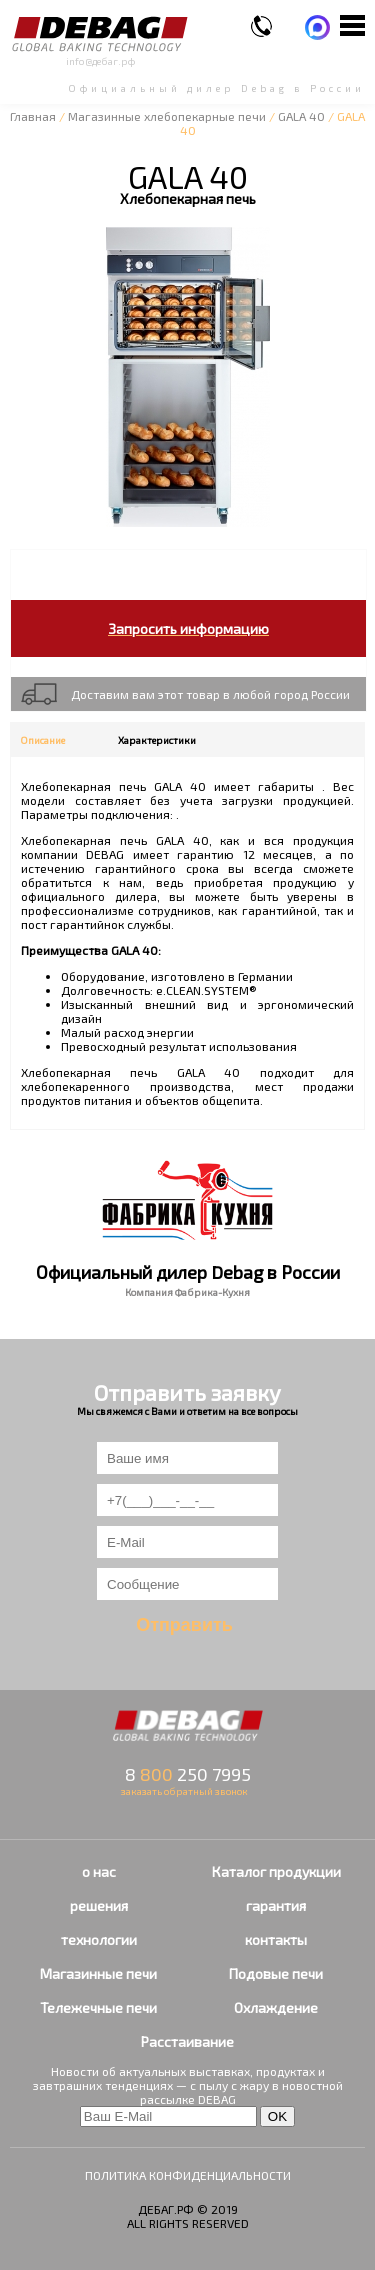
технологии (99, 1939)
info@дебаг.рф (100, 61)
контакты (276, 1939)
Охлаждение (276, 2007)
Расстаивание (187, 2041)
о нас (99, 1871)
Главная (33, 116)
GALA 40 (301, 116)
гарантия (276, 1905)
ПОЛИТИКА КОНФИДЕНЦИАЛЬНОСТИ (188, 2175)
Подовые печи (276, 1973)
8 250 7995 (188, 1774)
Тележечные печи (98, 2007)
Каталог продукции (276, 1871)
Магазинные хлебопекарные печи (167, 116)
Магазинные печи (98, 1973)
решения (99, 1905)
